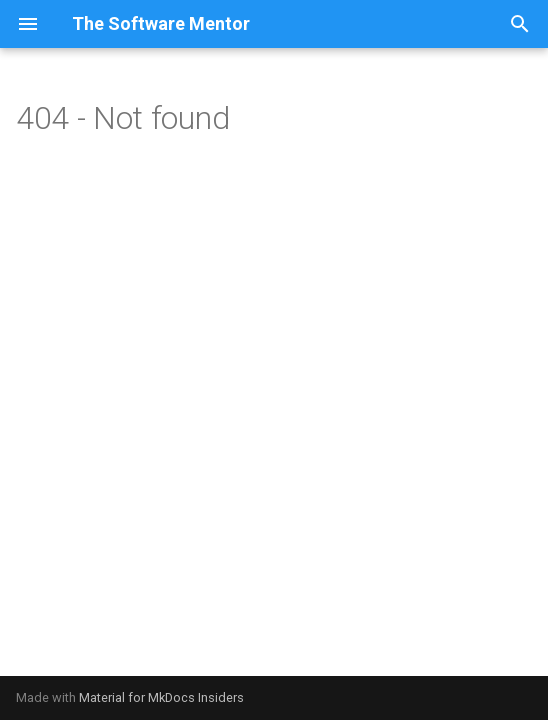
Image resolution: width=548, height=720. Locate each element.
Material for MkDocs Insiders (161, 697)
